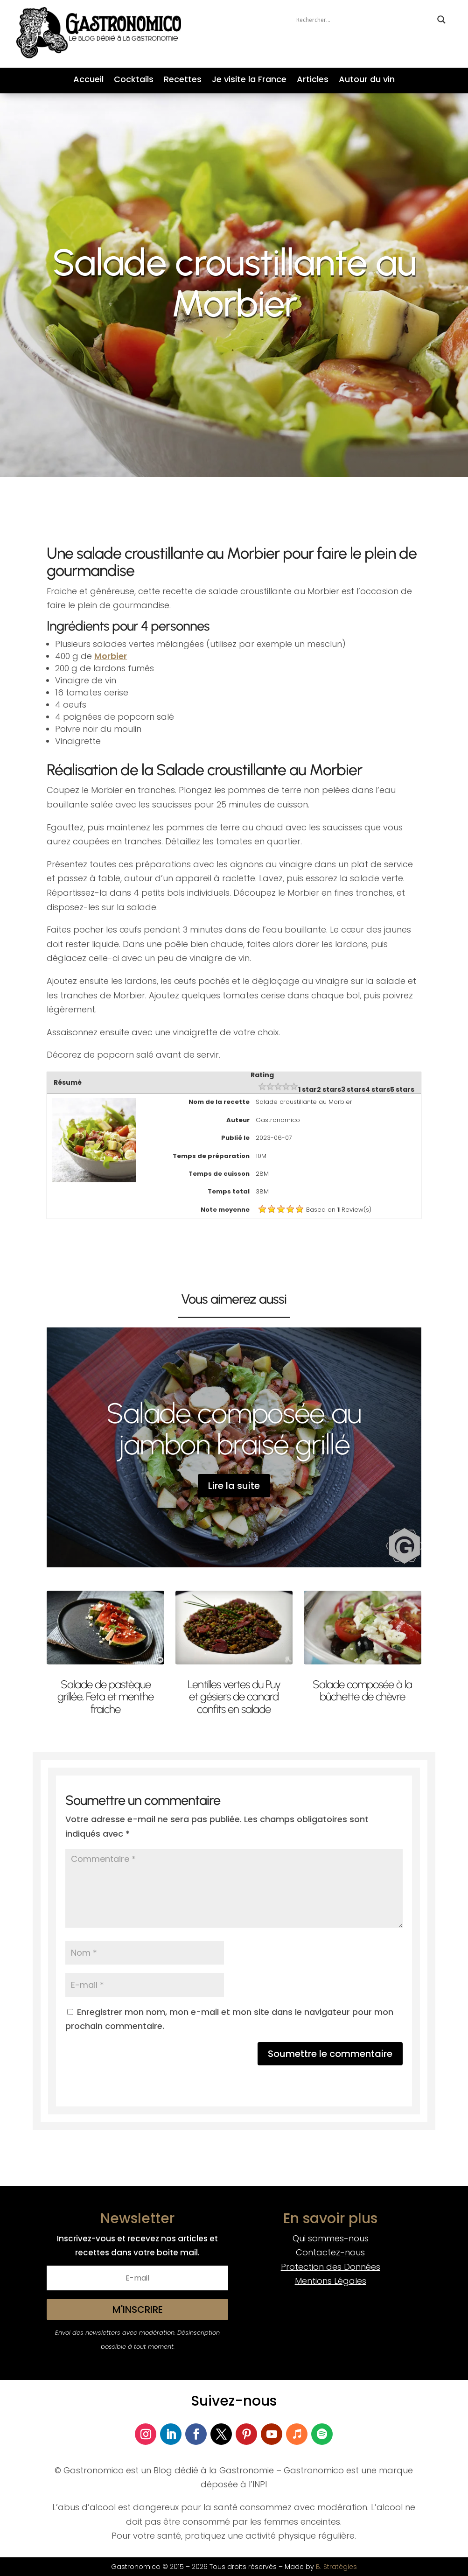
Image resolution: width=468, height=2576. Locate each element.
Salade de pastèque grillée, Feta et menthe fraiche (105, 1697)
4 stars (377, 1089)
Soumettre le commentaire (330, 2053)
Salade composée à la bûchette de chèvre (362, 1690)
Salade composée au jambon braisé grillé (233, 1428)
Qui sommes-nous (331, 2238)
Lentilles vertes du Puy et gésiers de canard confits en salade (234, 1697)
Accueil (88, 80)
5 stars (402, 1089)
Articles (312, 80)
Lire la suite (234, 1485)
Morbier (110, 656)
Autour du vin (367, 80)
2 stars (329, 1089)
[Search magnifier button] (441, 19)
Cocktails (134, 80)
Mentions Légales (330, 2281)
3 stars (353, 1089)
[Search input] (364, 19)
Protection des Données (330, 2267)
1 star (307, 1089)
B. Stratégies (336, 2566)
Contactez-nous (330, 2252)
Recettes (183, 80)
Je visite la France (249, 80)
